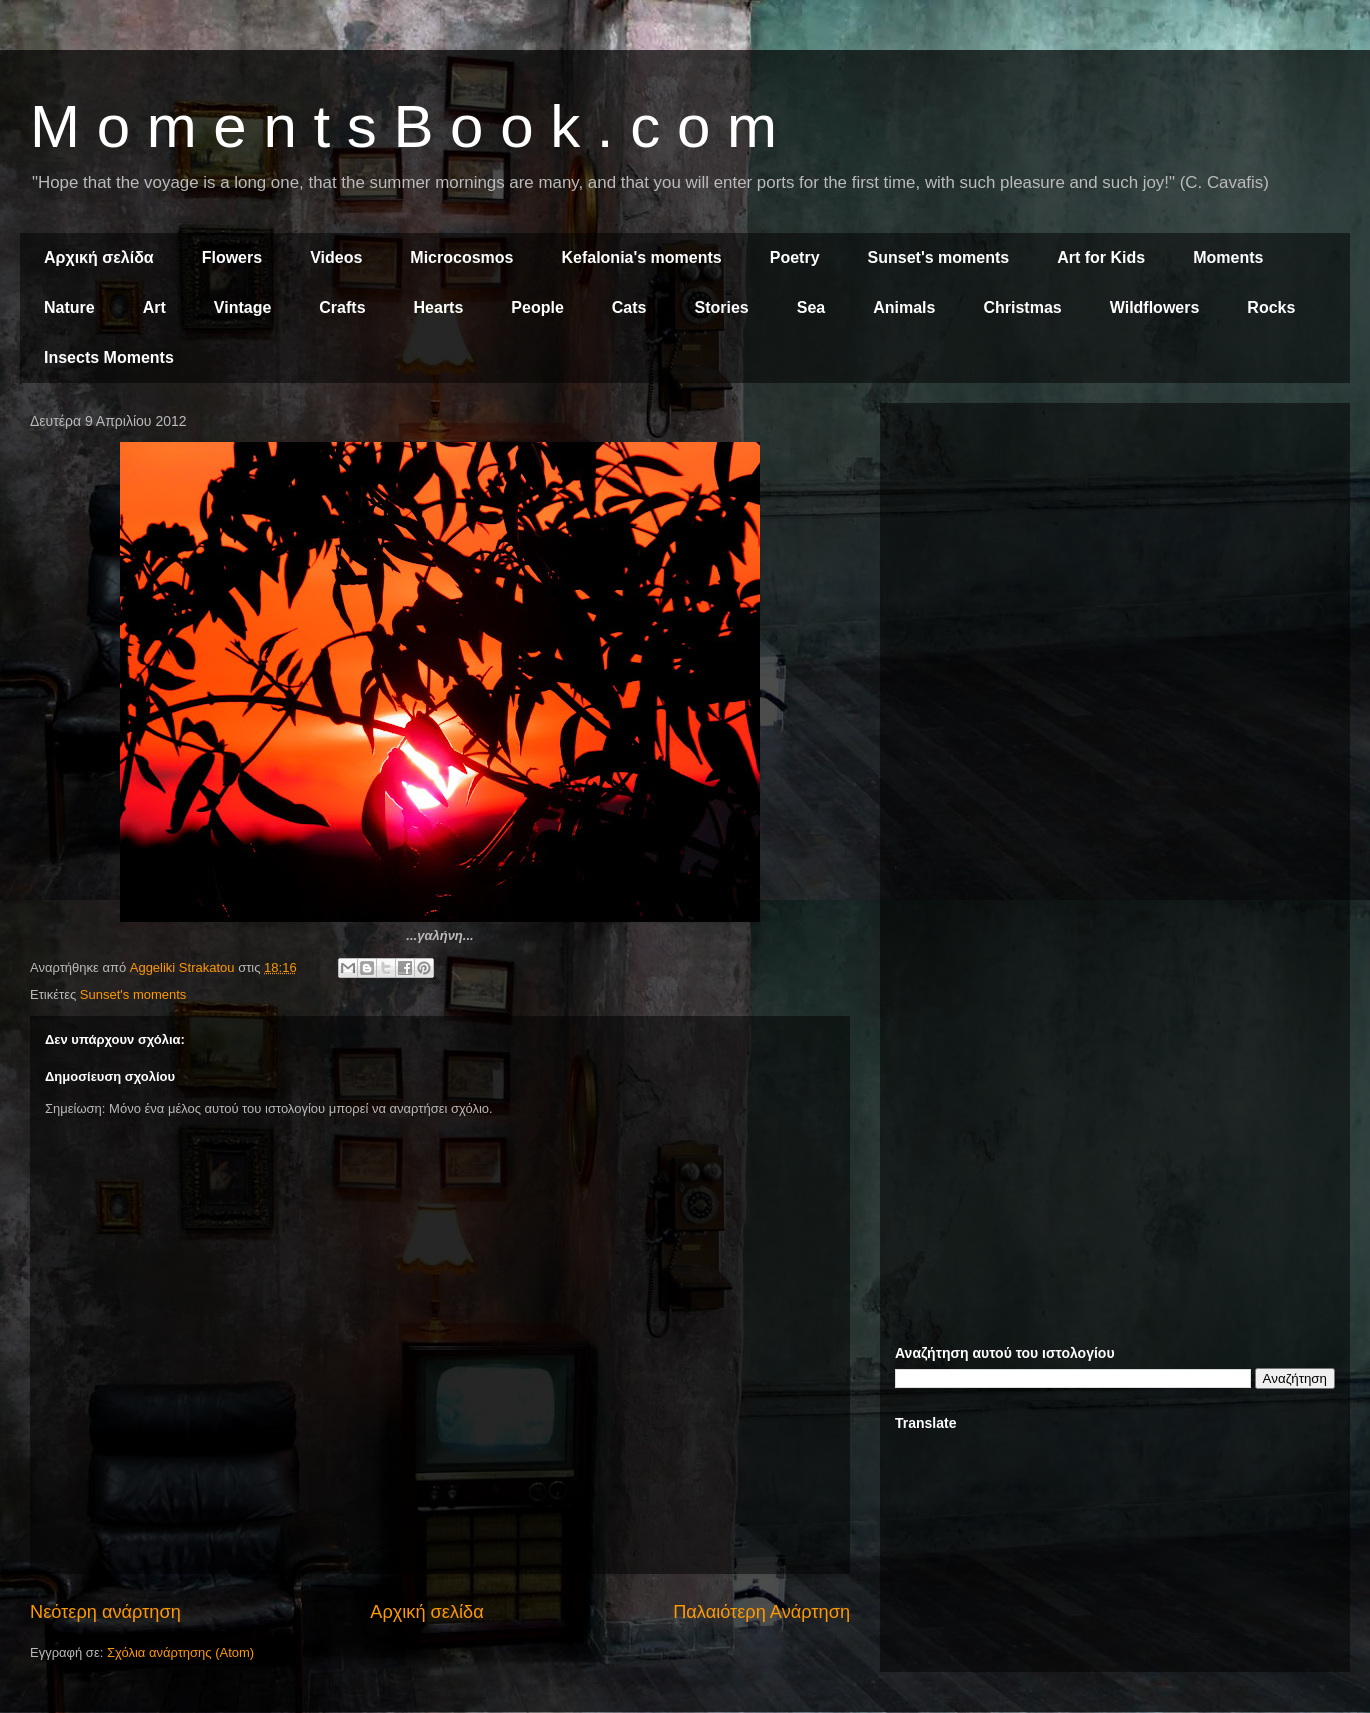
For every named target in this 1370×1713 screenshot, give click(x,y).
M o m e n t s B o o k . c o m (403, 126)
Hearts (439, 307)
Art (154, 307)
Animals (904, 307)
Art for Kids (1101, 257)
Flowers (232, 257)
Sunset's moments (939, 257)
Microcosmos (461, 257)
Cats (629, 307)
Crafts (342, 307)
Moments (1228, 257)
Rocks (1271, 307)
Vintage (243, 307)
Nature (69, 307)
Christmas (1022, 307)
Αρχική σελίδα (99, 257)
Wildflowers (1155, 307)
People (537, 307)
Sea (811, 307)
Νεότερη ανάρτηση (105, 1612)
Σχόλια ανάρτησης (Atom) (180, 1652)
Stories (722, 307)
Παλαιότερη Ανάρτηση (761, 1612)
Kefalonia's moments (641, 257)
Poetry (795, 257)
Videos (336, 257)
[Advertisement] (1115, 558)
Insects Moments (109, 357)
